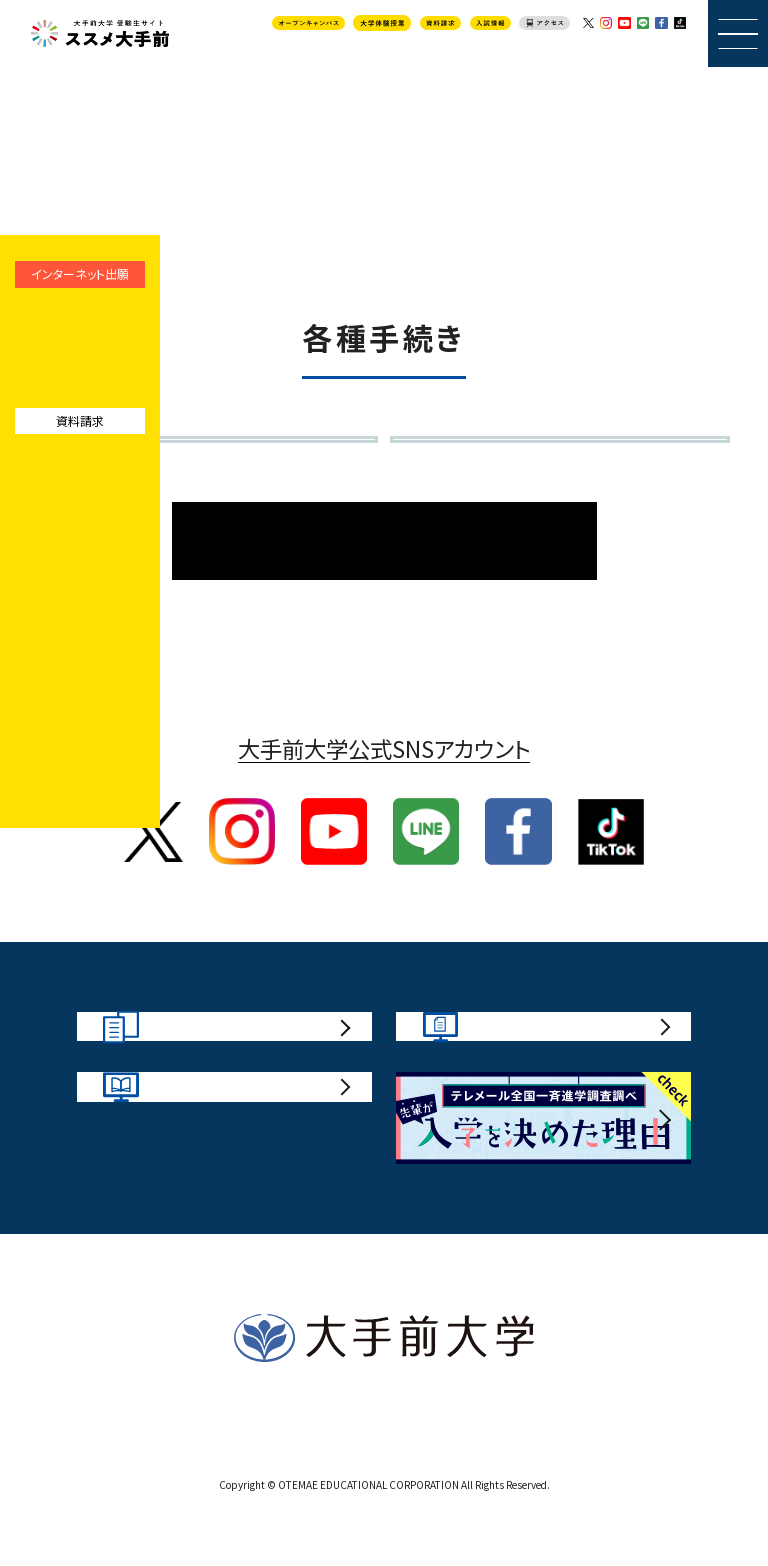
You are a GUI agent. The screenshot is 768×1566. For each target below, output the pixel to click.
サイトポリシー (243, 1482)
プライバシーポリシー (501, 1482)
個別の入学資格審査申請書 (523, 469)
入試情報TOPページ (384, 589)
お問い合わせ (360, 1482)
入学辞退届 (117, 469)
